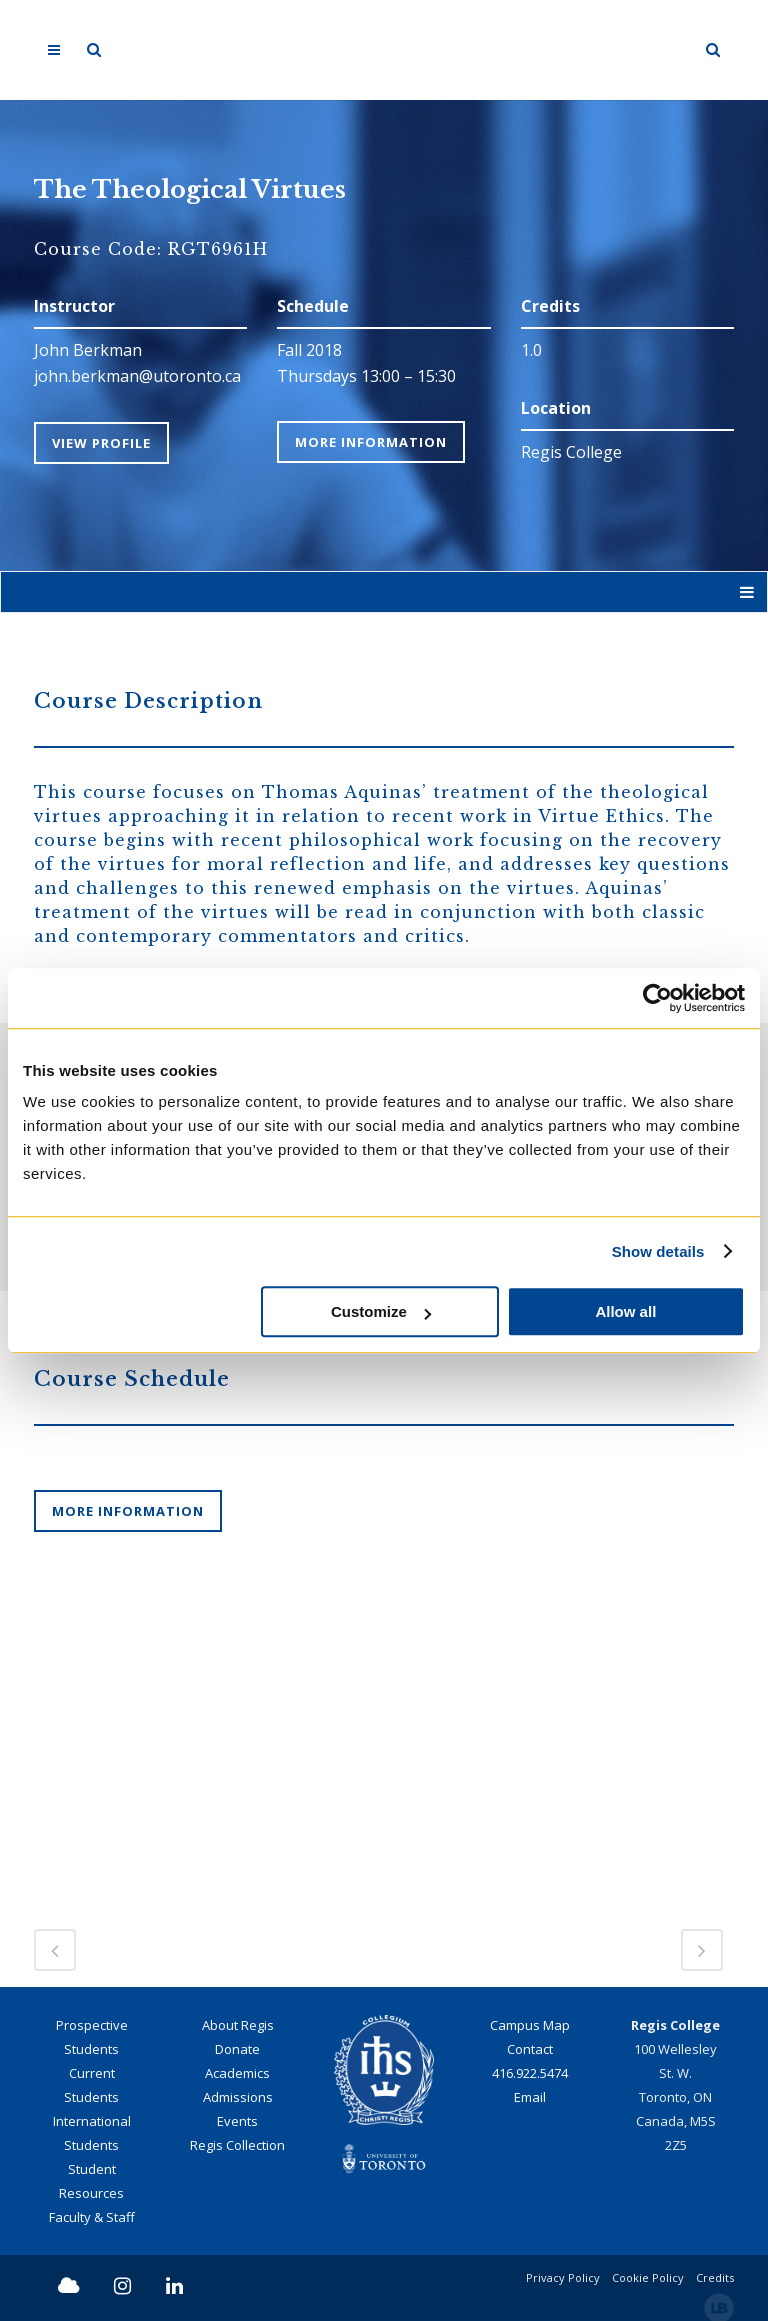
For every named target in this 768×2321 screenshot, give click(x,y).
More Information (371, 442)
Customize (381, 1311)
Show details (658, 1251)
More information (128, 1510)
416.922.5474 (530, 2071)
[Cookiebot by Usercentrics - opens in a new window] (657, 998)
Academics (237, 2071)
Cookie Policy (648, 2275)
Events (237, 2119)
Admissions (238, 2095)
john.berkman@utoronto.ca (137, 376)
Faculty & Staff (92, 2215)
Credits (715, 2275)
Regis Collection (237, 2143)
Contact (530, 2047)
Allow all (625, 1311)
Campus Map (530, 2023)
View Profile (101, 442)
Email (530, 2095)
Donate (237, 2047)
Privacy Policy (563, 2275)
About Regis (238, 2023)
